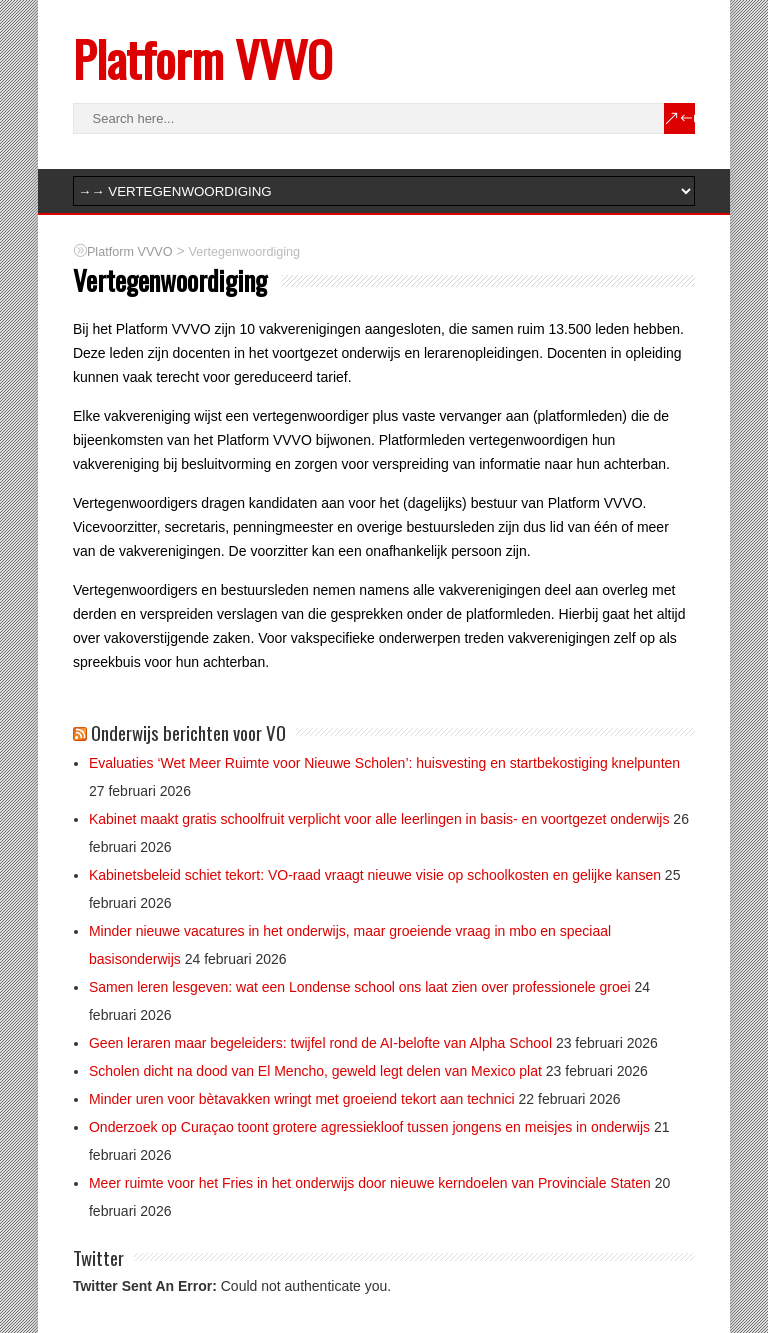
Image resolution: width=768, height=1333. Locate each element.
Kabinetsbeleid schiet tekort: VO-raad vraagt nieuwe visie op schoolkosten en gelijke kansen (375, 875)
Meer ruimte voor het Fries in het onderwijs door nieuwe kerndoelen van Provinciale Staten (370, 1183)
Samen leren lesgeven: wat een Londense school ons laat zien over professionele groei (360, 987)
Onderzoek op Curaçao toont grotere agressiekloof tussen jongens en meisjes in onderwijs (369, 1127)
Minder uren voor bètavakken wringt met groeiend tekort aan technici (302, 1099)
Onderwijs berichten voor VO (188, 732)
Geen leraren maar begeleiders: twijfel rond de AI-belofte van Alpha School (320, 1043)
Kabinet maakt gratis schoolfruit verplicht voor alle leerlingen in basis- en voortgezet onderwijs (379, 819)
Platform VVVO (202, 58)
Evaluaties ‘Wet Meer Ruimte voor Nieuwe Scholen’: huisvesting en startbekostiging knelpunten (384, 763)
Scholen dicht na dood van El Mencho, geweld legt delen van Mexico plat (315, 1071)
